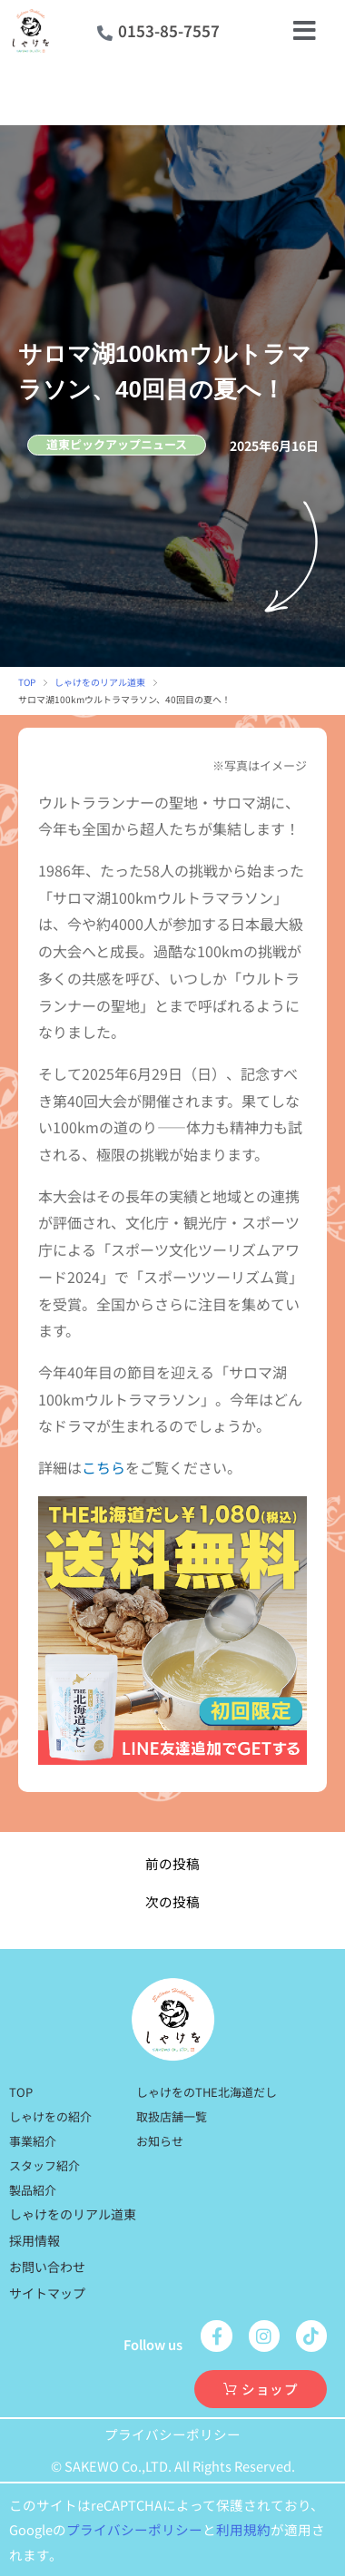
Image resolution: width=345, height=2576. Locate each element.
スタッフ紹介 (44, 2165)
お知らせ (159, 2141)
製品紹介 (32, 2190)
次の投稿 (172, 1902)
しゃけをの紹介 (50, 2116)
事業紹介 (32, 2141)
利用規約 (243, 2529)
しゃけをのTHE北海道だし (206, 2092)
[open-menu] (305, 30)
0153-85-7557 (169, 30)
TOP (26, 682)
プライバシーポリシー (172, 2434)
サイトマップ (47, 2293)
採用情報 (34, 2240)
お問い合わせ (47, 2267)
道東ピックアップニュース (116, 444)
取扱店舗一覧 (171, 2116)
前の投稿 (172, 1864)
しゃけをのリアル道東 (99, 682)
